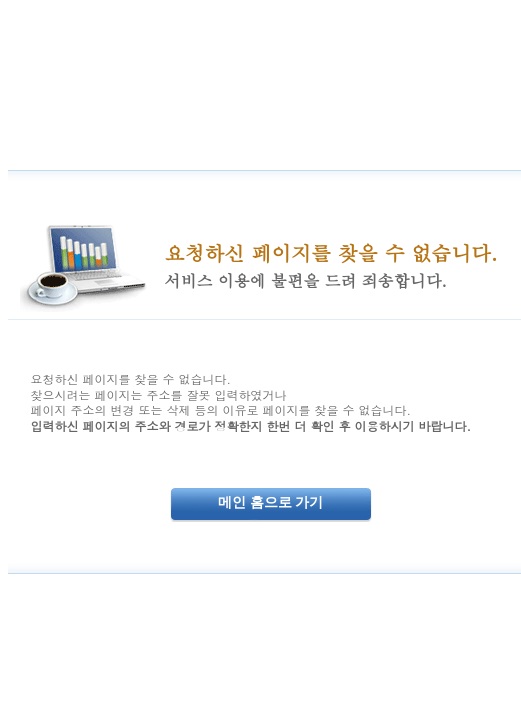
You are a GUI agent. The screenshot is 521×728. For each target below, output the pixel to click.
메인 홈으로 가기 (270, 502)
